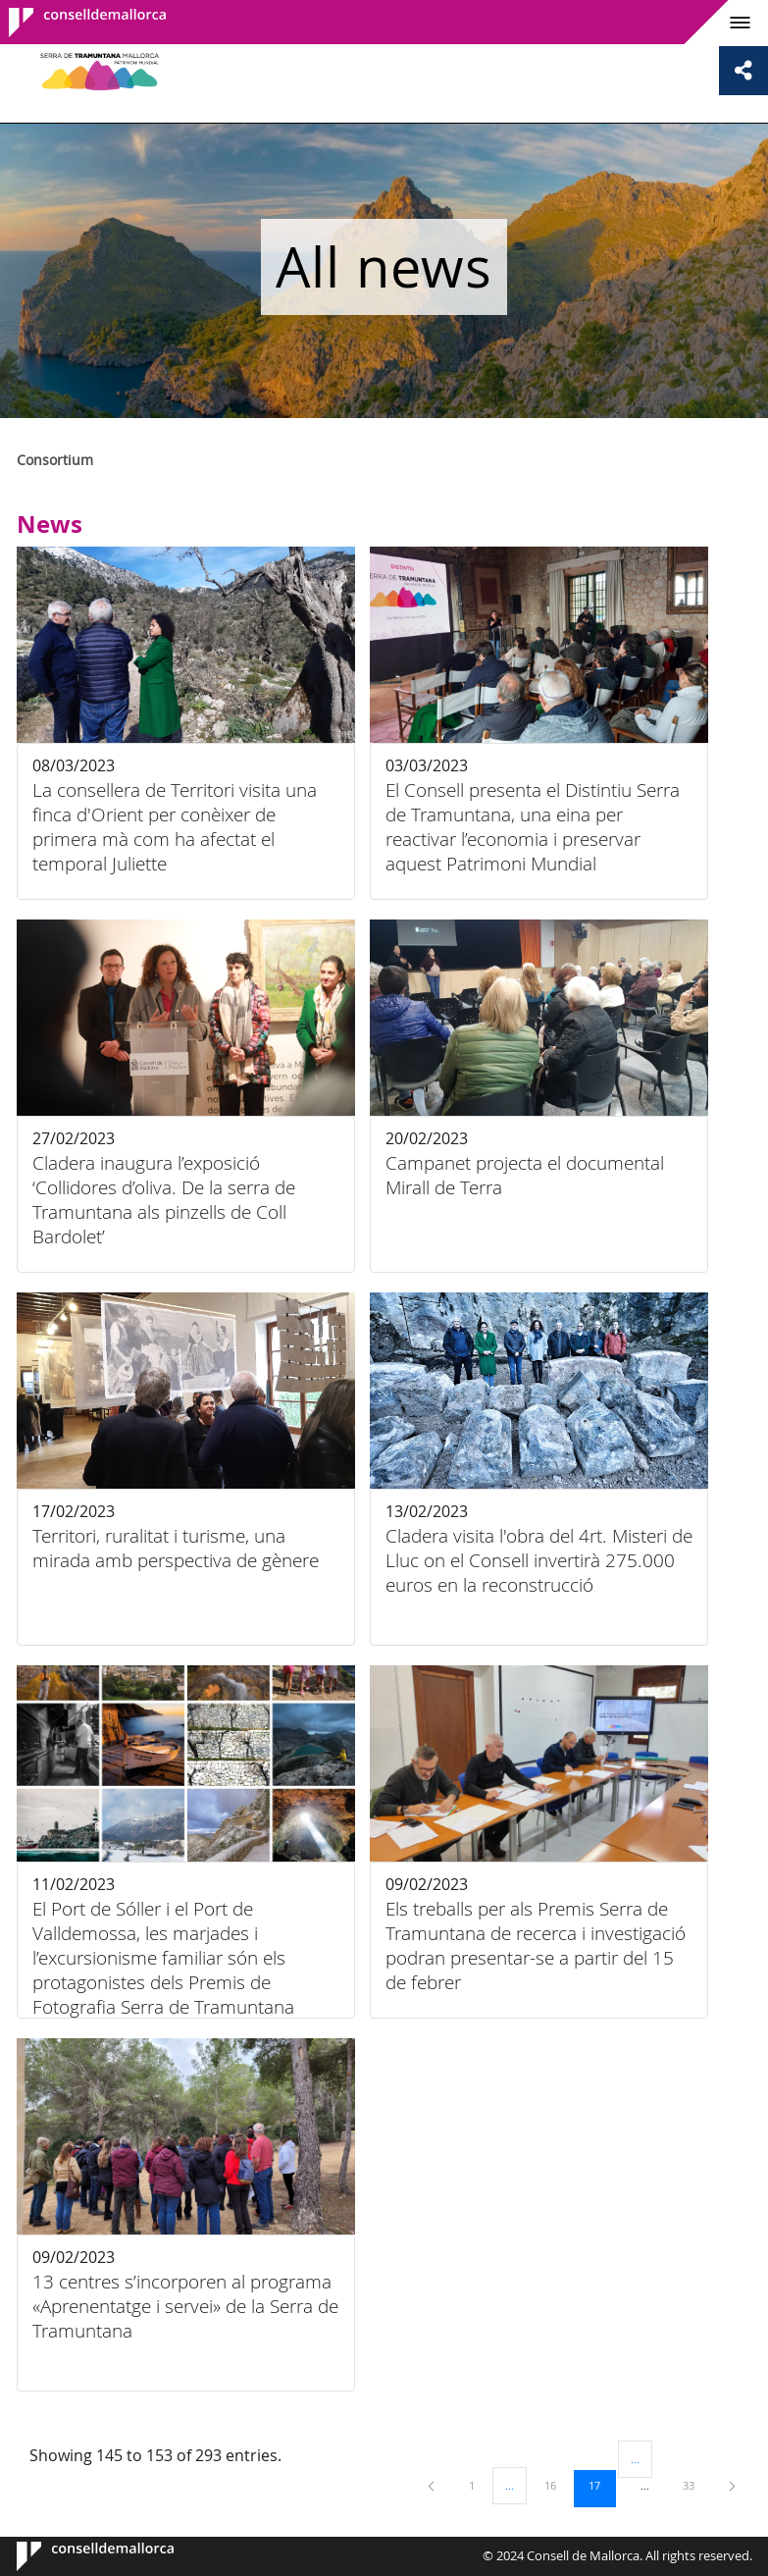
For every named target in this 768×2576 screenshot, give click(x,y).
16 (557, 2485)
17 (601, 2485)
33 (695, 2485)
